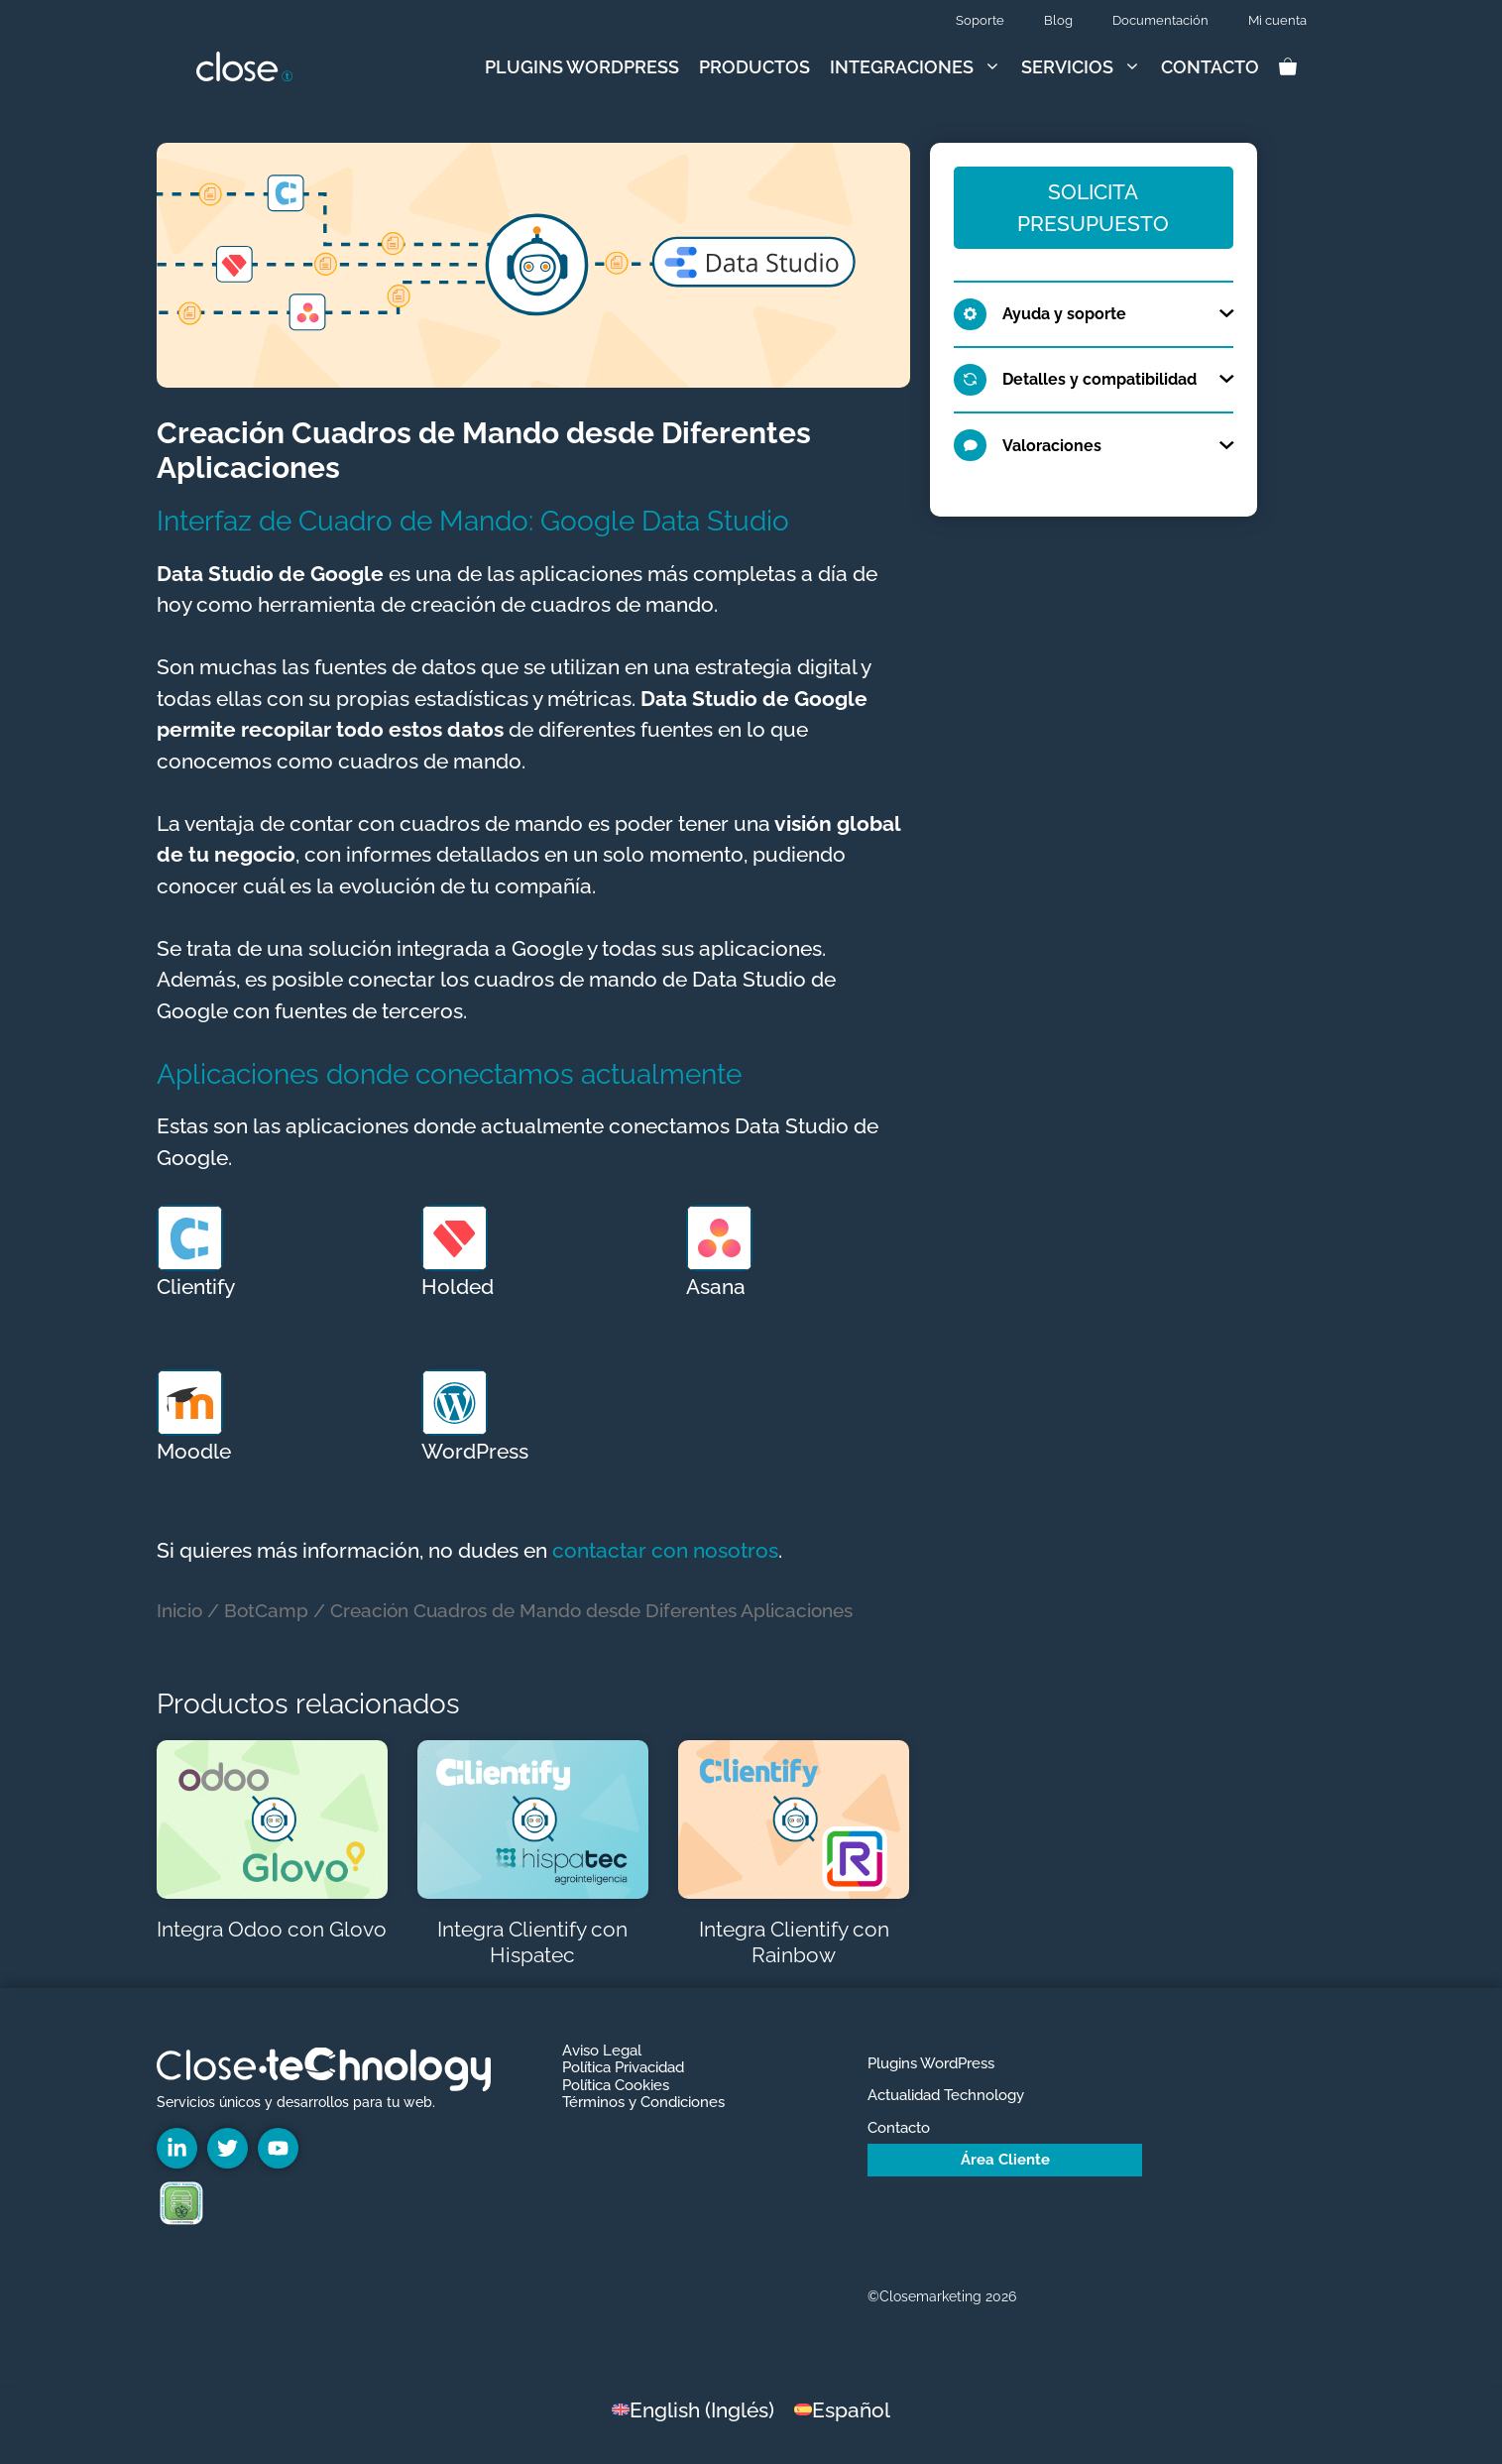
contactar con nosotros (665, 1550)
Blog (1058, 20)
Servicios (1086, 67)
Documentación (1160, 20)
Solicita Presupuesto (1093, 207)
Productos (754, 67)
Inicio (179, 1610)
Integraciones (920, 67)
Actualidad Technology (945, 2095)
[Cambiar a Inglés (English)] (693, 2409)
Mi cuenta (1277, 20)
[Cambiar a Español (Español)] (842, 2409)
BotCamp (266, 1610)
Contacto (1210, 67)
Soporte (980, 20)
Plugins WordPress (582, 67)
